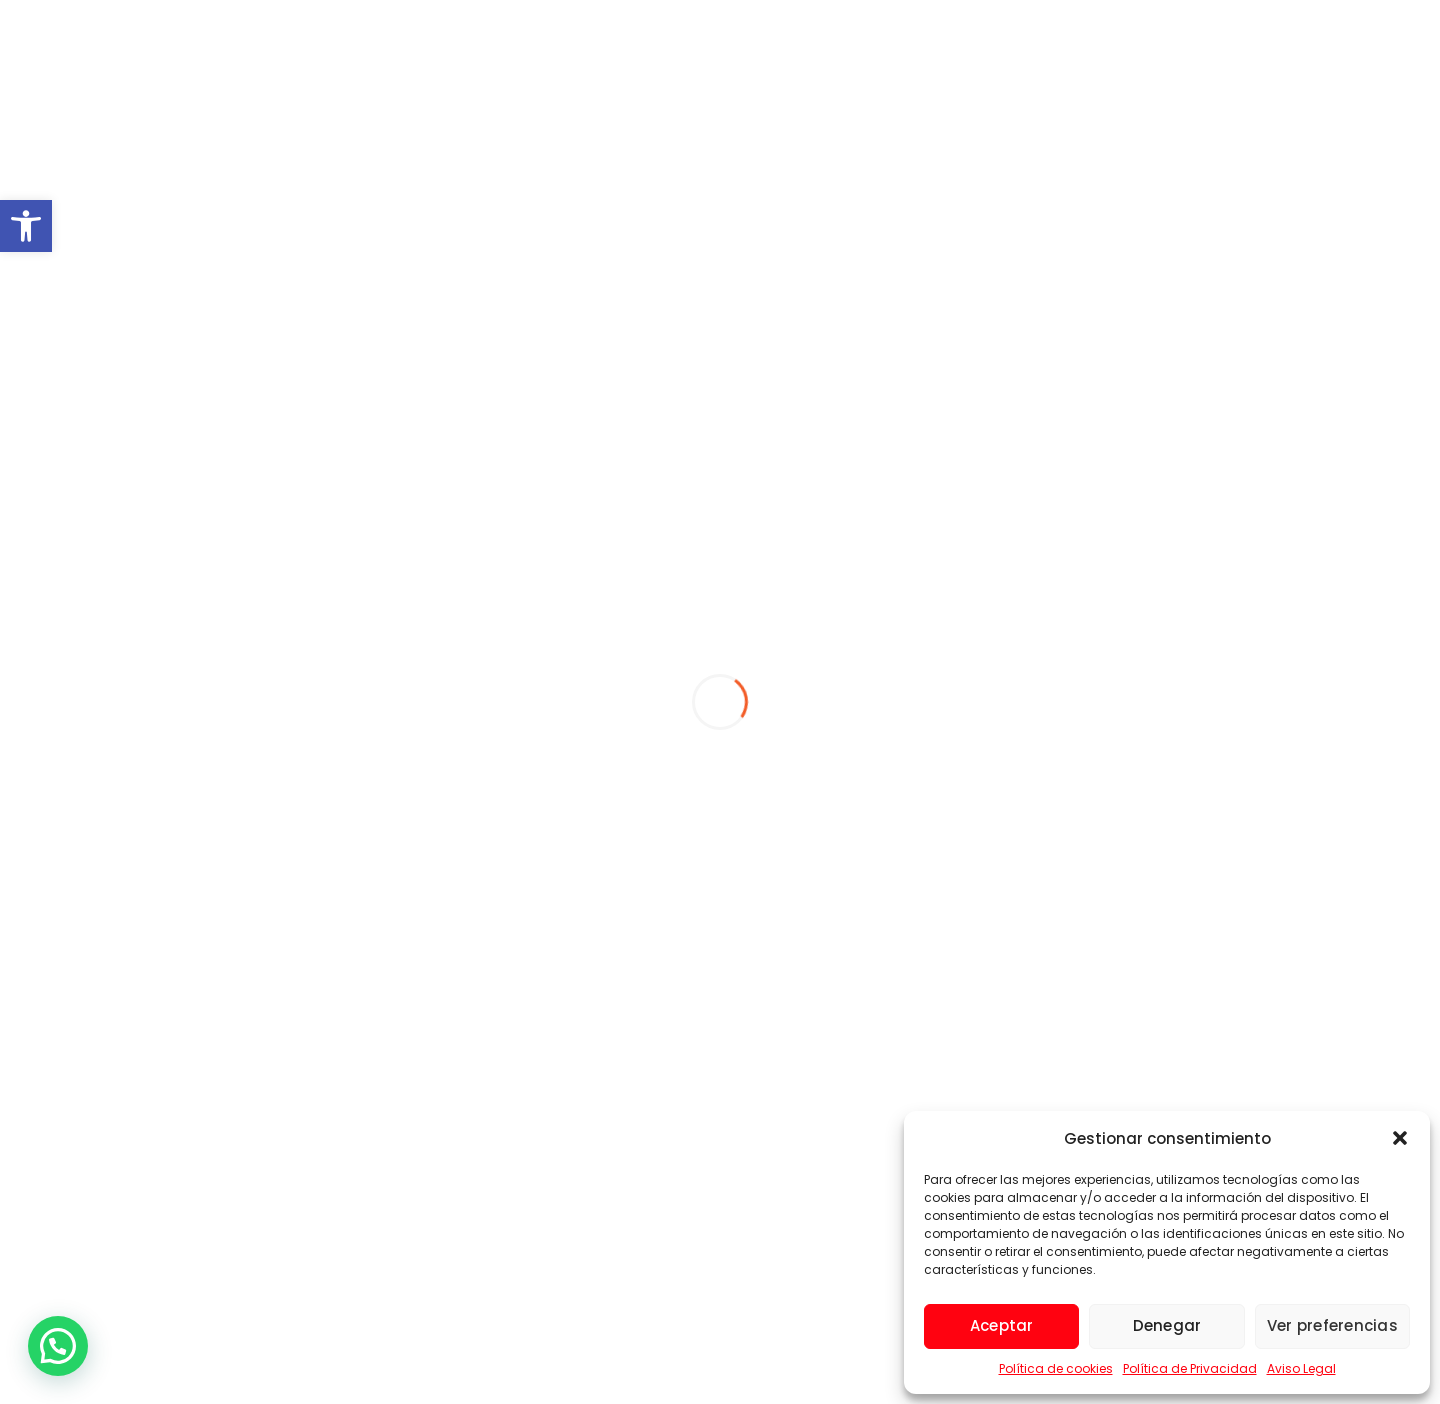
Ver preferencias (1332, 1325)
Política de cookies (1056, 1368)
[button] (26, 226)
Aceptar (1002, 1325)
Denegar (1167, 1325)
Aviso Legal (1301, 1368)
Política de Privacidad (1190, 1368)
